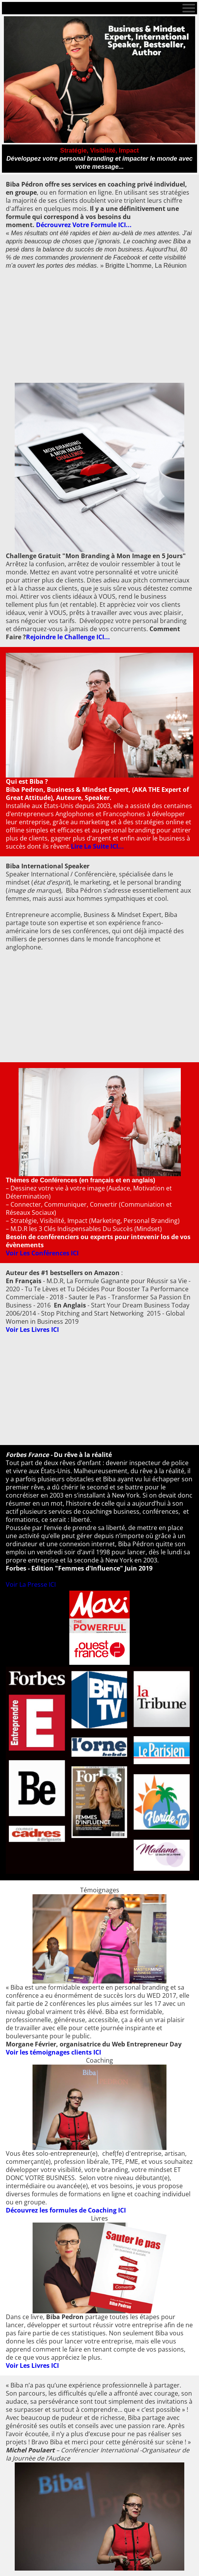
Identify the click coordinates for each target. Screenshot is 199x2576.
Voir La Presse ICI (31, 1584)
